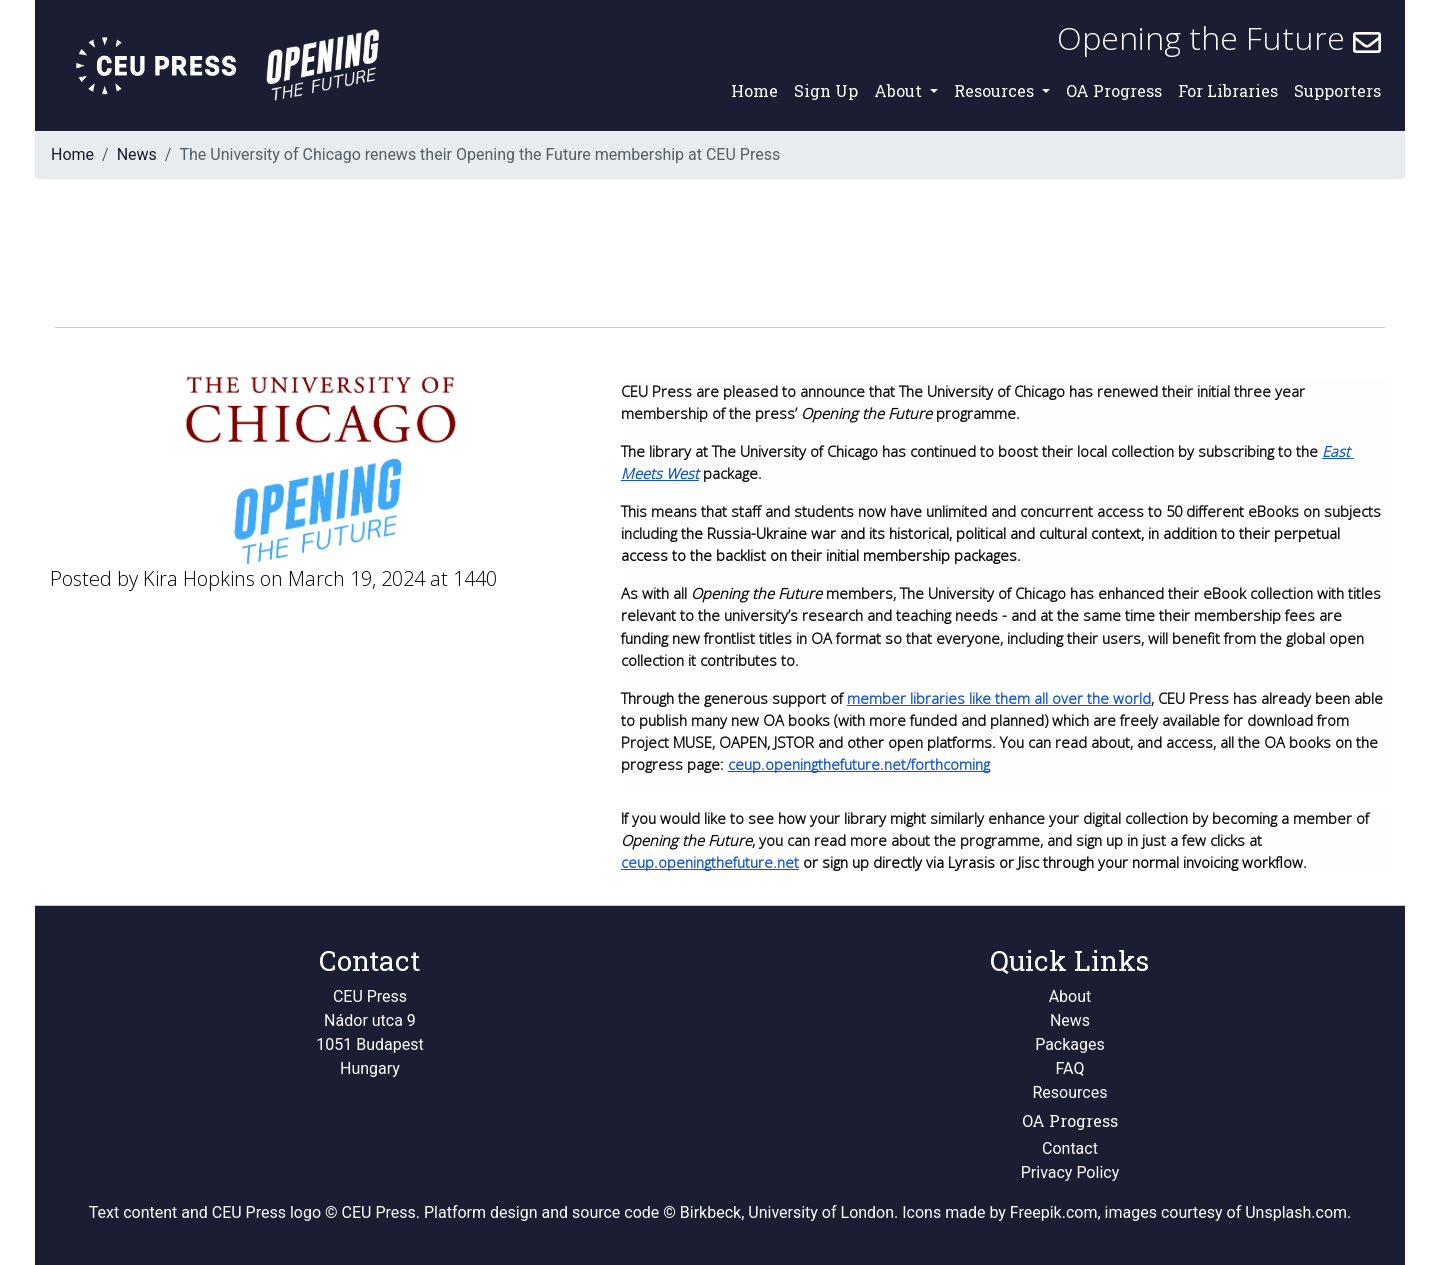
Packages (1070, 1044)
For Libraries (1228, 90)
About (1070, 996)
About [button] (900, 90)
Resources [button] (996, 90)
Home (754, 90)
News (137, 154)
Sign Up (826, 90)
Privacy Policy (1070, 1172)
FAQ (1070, 1068)
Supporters (1337, 90)
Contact (1070, 1148)
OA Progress (1114, 90)
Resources (1070, 1092)
